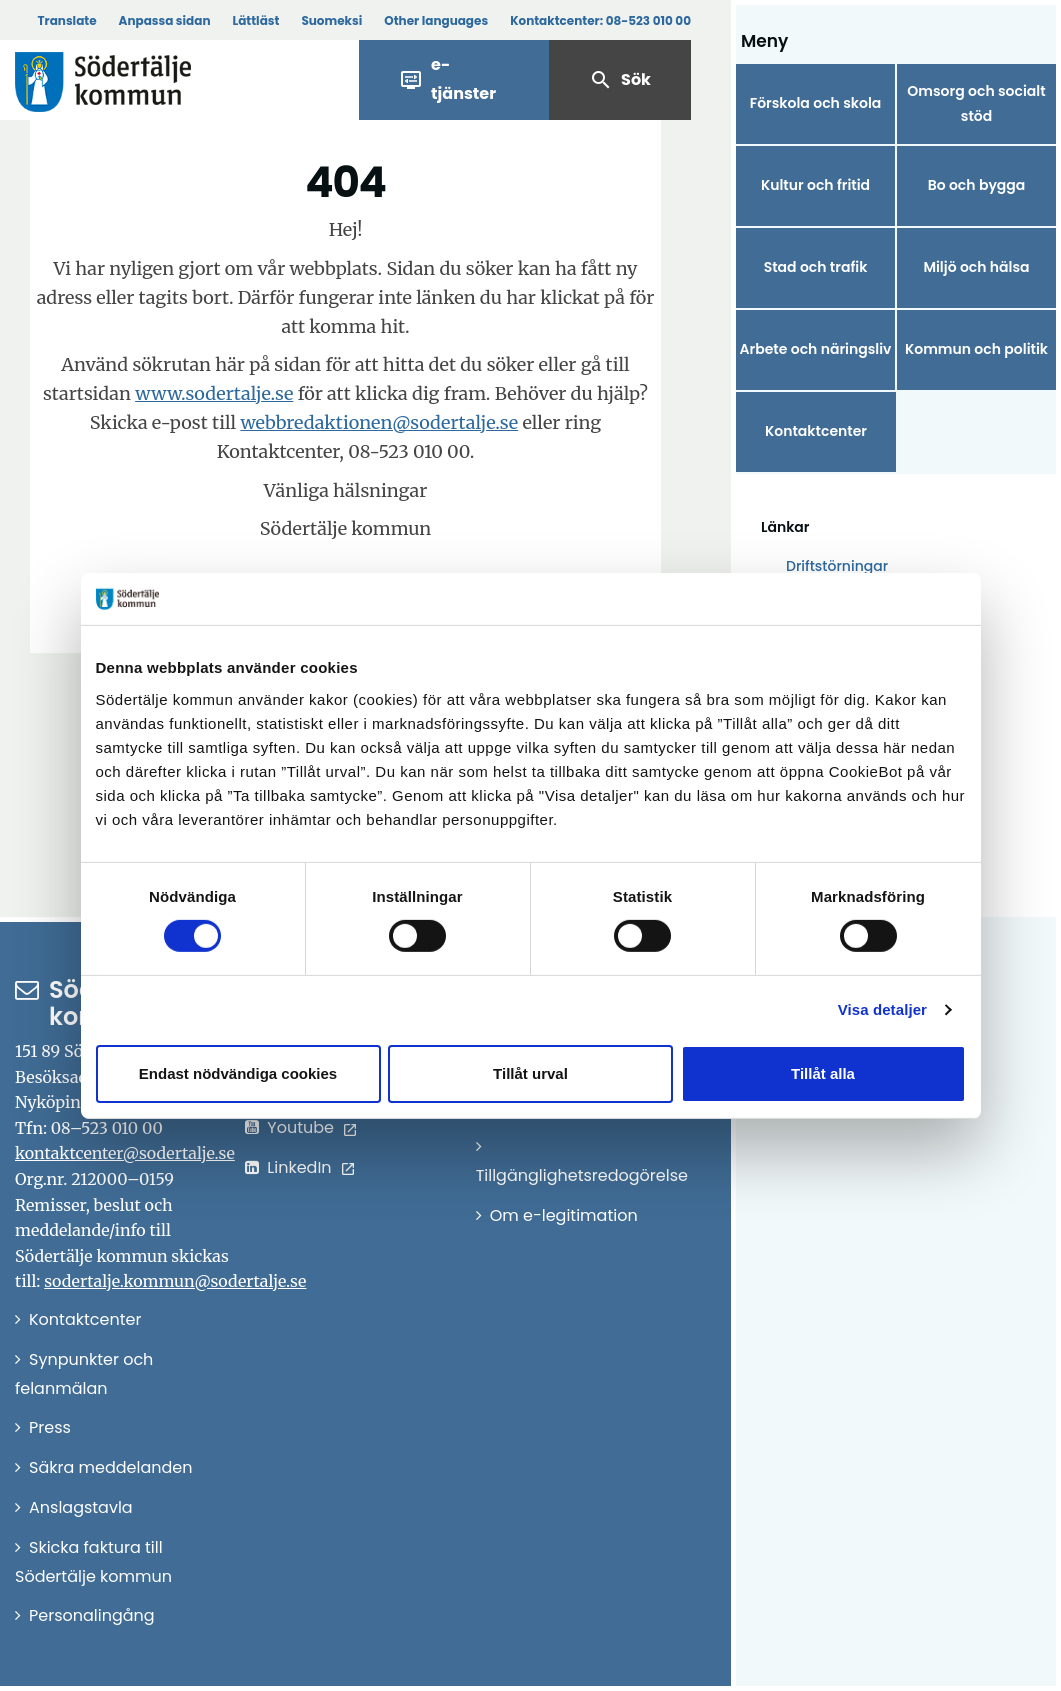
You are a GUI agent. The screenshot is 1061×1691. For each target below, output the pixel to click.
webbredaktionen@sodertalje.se (379, 422)
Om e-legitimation (564, 1215)
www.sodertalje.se (214, 393)
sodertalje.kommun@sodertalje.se (175, 1281)
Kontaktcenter (816, 431)
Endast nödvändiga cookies (238, 1073)
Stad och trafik (816, 267)
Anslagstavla (81, 1507)
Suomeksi (331, 20)
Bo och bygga (977, 185)
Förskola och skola (816, 103)
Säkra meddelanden (110, 1467)
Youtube (300, 1127)
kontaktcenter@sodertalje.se (125, 1153)
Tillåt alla (823, 1073)
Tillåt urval (530, 1073)
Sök (620, 80)
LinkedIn (299, 1167)
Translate (66, 20)
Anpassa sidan (165, 20)
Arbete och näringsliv (816, 349)
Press (50, 1427)
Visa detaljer (882, 1009)
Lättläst (256, 20)
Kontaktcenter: (600, 20)
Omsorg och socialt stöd (976, 103)
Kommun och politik (976, 349)
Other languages (436, 20)
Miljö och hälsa (976, 267)
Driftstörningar (837, 566)
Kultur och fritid (815, 185)
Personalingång (92, 1615)
